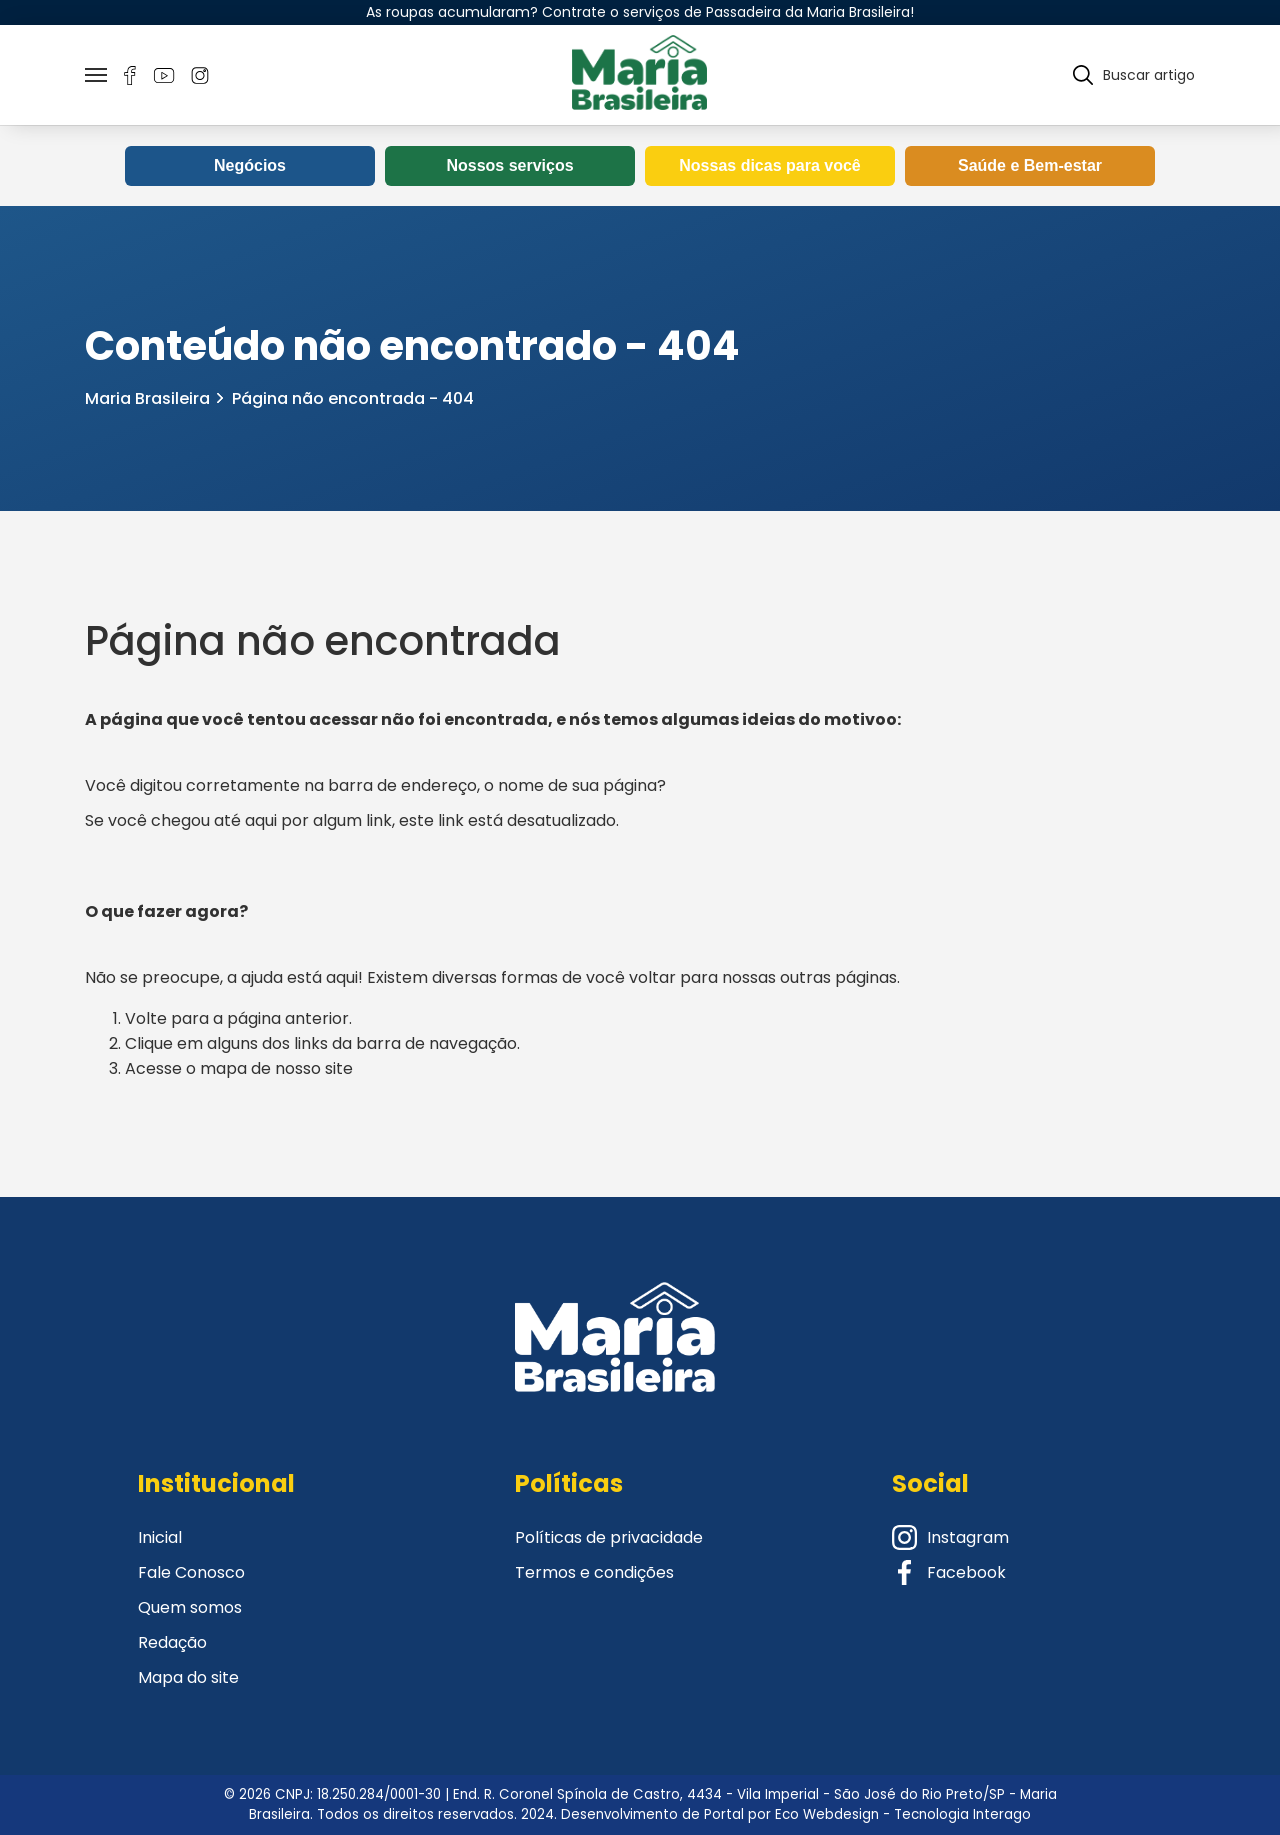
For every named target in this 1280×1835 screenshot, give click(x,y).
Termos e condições (594, 1572)
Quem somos (190, 1607)
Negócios (250, 165)
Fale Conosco (191, 1572)
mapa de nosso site (276, 1068)
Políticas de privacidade (609, 1537)
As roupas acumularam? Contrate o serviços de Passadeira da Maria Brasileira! (640, 12)
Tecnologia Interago (962, 1814)
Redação (172, 1642)
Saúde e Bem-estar (1030, 165)
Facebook (949, 1572)
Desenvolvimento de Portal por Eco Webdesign (720, 1814)
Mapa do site (188, 1677)
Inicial (160, 1537)
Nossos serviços (509, 165)
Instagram (950, 1537)
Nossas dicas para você (769, 165)
